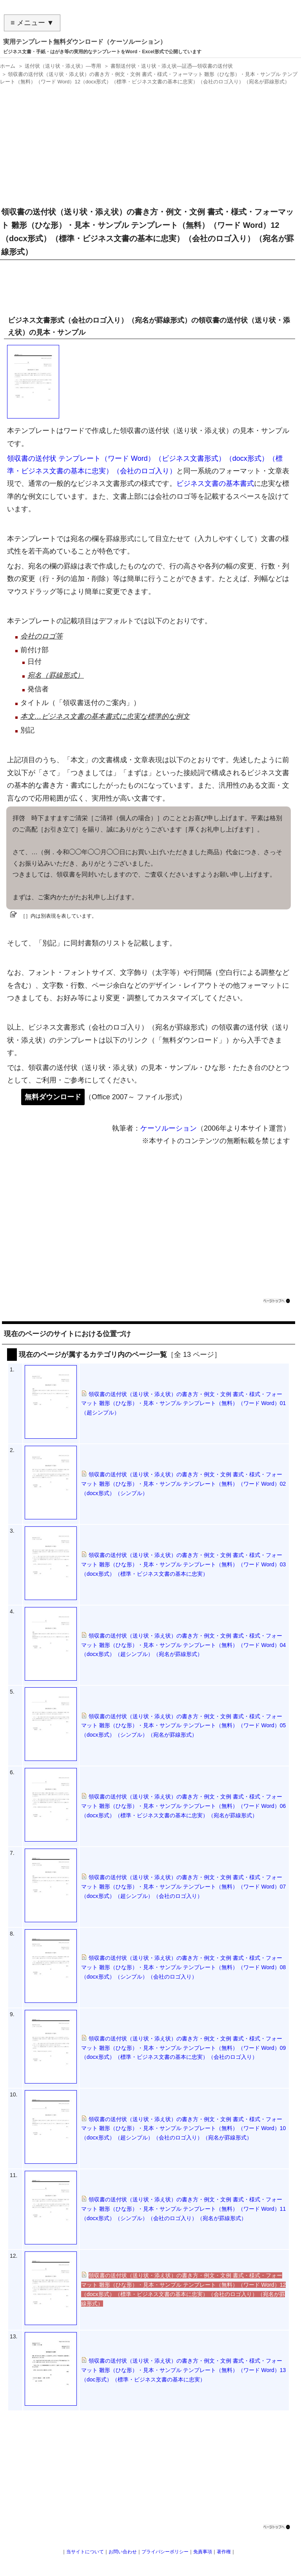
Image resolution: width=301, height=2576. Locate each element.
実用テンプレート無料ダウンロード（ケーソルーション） (84, 41)
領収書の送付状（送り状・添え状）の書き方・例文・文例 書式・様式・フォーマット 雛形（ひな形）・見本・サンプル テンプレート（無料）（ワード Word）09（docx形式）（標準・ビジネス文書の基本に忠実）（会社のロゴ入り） (183, 2047)
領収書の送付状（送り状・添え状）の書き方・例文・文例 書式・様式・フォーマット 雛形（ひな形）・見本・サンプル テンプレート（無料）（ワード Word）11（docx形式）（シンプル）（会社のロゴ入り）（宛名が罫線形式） (183, 2208)
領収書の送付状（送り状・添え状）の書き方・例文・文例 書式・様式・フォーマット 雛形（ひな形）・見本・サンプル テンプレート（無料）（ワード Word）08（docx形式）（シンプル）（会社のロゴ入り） (183, 1967)
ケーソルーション (168, 1128)
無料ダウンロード (53, 1097)
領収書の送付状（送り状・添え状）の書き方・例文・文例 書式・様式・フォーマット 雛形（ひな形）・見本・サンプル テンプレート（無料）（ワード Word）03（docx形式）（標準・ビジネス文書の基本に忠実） (183, 1564)
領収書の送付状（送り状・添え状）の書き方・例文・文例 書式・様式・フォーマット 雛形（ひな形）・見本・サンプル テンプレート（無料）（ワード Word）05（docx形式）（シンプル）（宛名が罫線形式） (183, 1725)
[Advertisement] (148, 143)
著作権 (224, 2551)
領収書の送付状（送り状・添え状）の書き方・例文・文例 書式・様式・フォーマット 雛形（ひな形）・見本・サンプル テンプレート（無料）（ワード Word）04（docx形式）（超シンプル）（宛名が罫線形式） (183, 1645)
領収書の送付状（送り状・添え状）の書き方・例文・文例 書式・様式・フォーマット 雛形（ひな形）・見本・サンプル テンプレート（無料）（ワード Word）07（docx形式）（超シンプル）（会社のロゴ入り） (183, 1886)
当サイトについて (85, 2551)
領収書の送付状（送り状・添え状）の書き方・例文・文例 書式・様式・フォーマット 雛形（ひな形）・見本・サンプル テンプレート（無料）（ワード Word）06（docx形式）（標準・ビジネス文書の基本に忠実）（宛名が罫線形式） (183, 1805)
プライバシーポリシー (165, 2551)
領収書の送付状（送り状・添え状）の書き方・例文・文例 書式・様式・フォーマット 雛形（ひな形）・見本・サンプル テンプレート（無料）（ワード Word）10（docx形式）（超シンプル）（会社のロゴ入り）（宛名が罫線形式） (183, 2128)
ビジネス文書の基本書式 (215, 483)
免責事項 (202, 2551)
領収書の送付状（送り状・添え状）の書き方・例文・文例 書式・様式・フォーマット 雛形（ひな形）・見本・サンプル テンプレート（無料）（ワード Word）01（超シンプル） (183, 1403)
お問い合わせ (123, 2551)
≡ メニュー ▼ (32, 23)
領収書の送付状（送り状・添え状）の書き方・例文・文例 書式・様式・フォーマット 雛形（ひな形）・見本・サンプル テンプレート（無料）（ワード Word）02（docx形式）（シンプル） (183, 1483)
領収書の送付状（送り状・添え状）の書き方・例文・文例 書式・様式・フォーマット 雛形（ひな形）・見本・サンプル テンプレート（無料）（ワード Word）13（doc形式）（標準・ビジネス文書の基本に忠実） (183, 2370)
